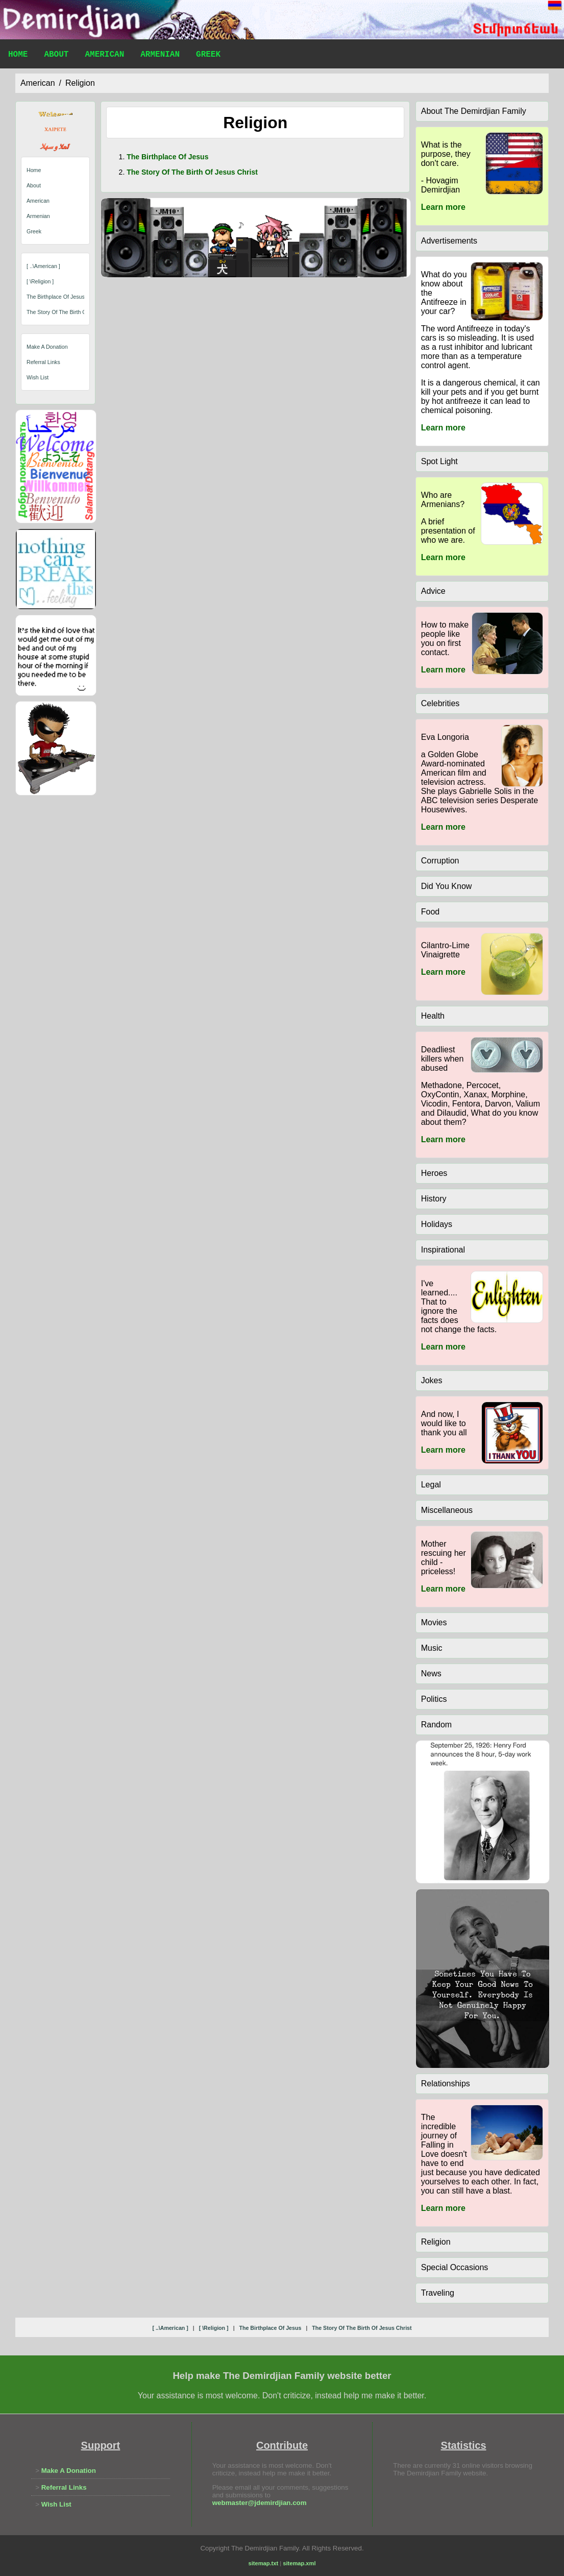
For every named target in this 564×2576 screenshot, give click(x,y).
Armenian (160, 55)
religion (80, 83)
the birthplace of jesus (56, 297)
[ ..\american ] (43, 266)
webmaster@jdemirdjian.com (259, 2503)
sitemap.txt (264, 2563)
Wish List (37, 377)
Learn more (443, 207)
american (37, 83)
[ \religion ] (40, 281)
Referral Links (43, 362)
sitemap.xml (299, 2563)
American (104, 55)
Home (18, 55)
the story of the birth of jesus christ (73, 312)
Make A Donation (47, 347)
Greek (208, 55)
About (56, 55)
